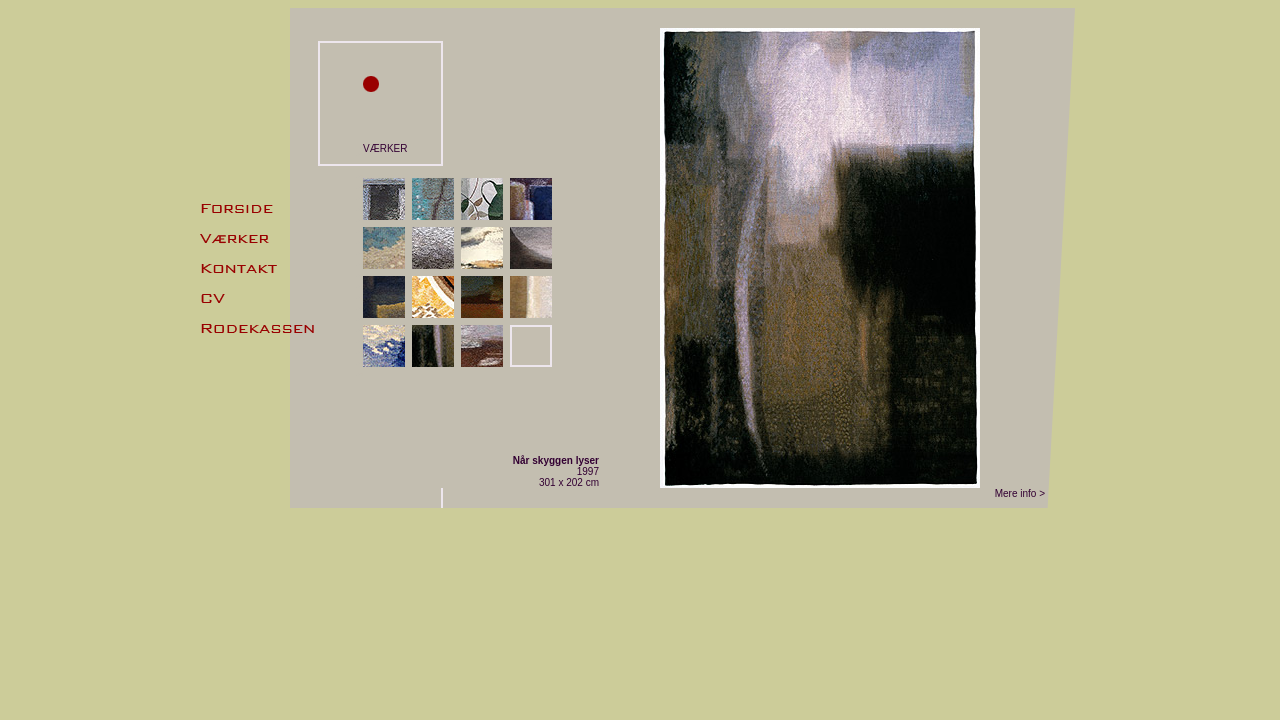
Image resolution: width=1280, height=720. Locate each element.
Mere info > (1020, 493)
